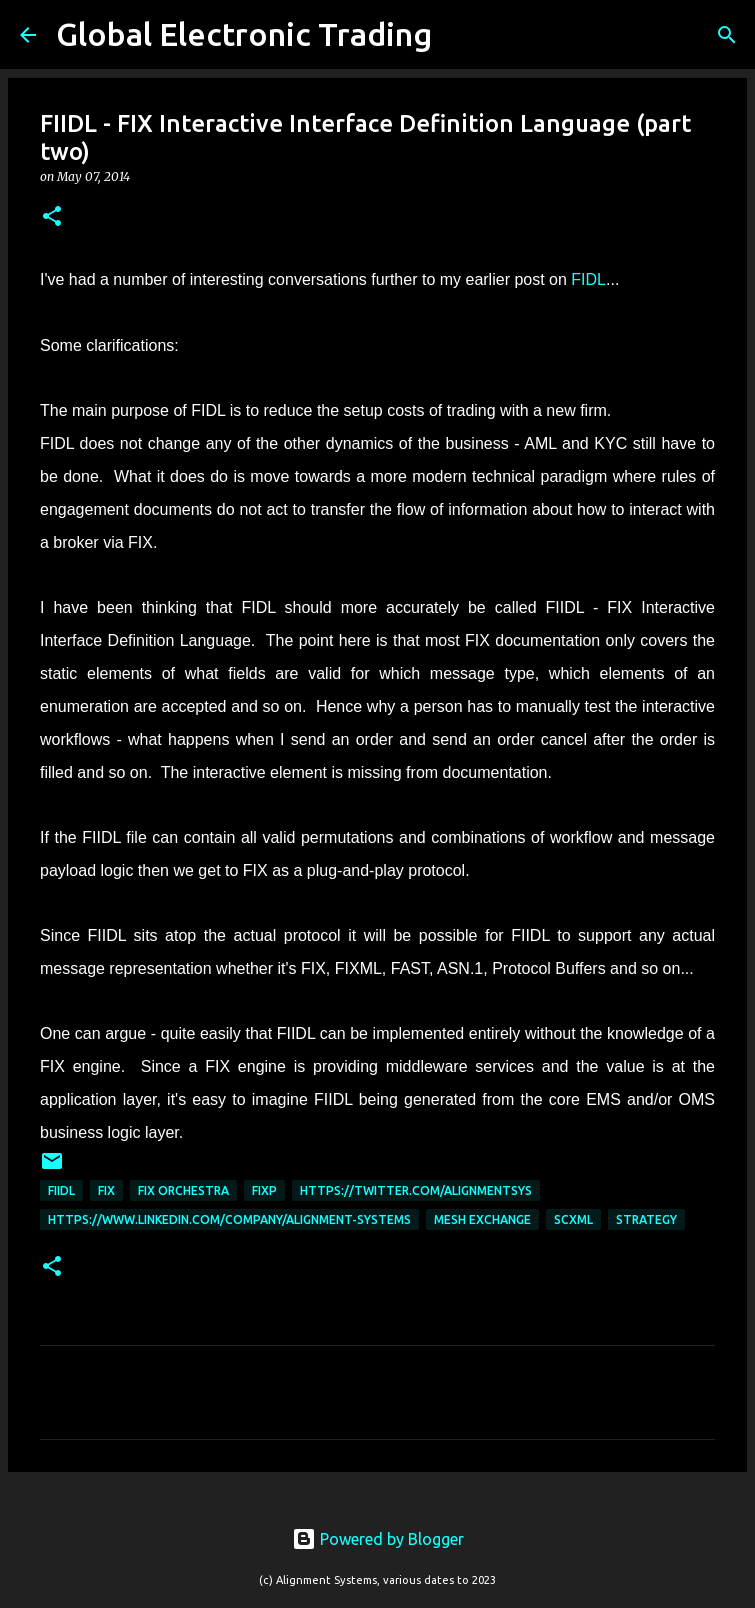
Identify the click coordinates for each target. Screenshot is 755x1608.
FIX (106, 1190)
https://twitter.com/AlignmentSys (416, 1190)
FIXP (264, 1190)
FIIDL (61, 1190)
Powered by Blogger (378, 1539)
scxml (573, 1219)
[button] (52, 217)
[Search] (460, 35)
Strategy (646, 1219)
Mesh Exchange (482, 1219)
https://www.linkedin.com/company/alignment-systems (229, 1219)
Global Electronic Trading (244, 34)
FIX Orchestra (183, 1190)
